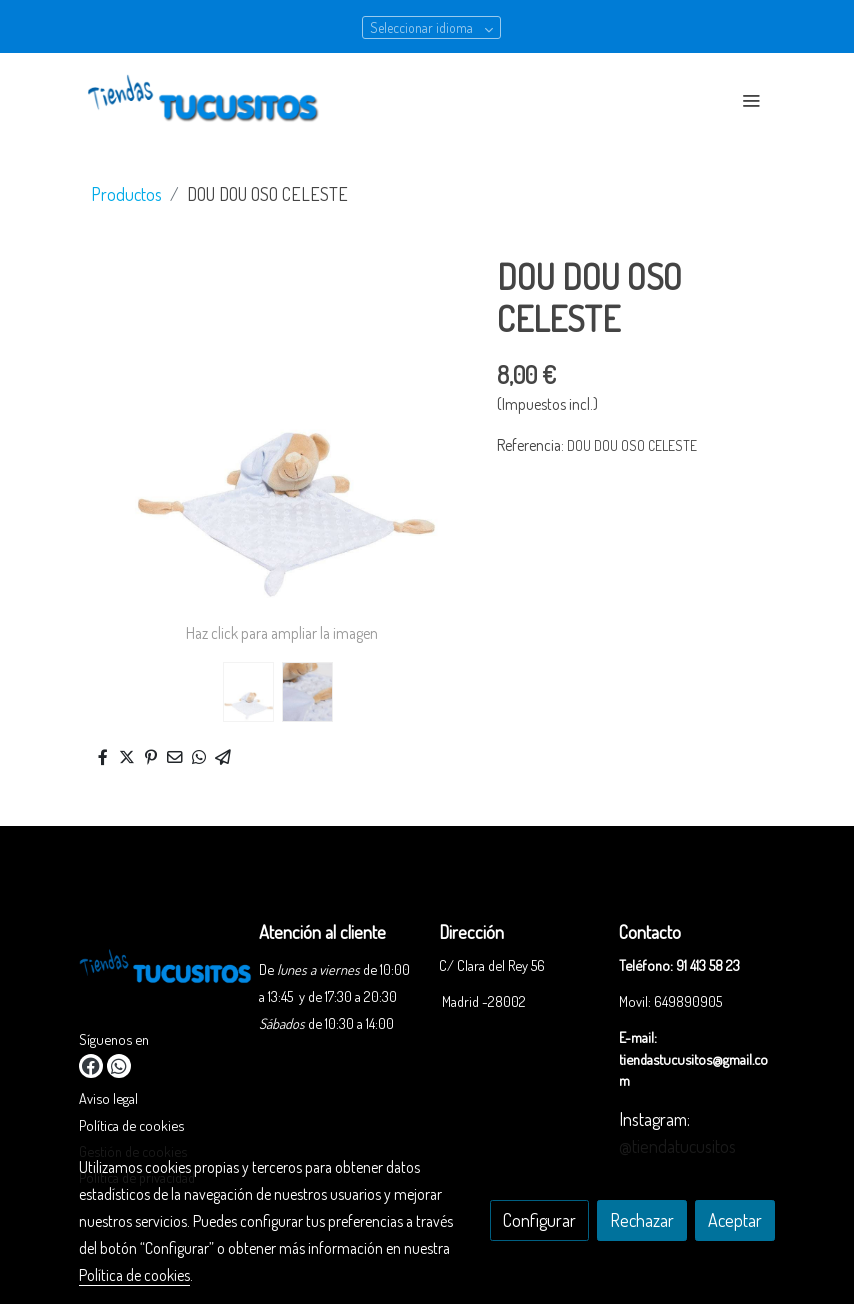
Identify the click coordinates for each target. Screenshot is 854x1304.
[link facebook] (91, 1066)
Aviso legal (108, 1098)
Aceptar (735, 1220)
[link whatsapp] (119, 1066)
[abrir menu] (751, 100)
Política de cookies (131, 1125)
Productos (126, 194)
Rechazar (642, 1220)
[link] (207, 100)
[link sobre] (157, 972)
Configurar (539, 1220)
